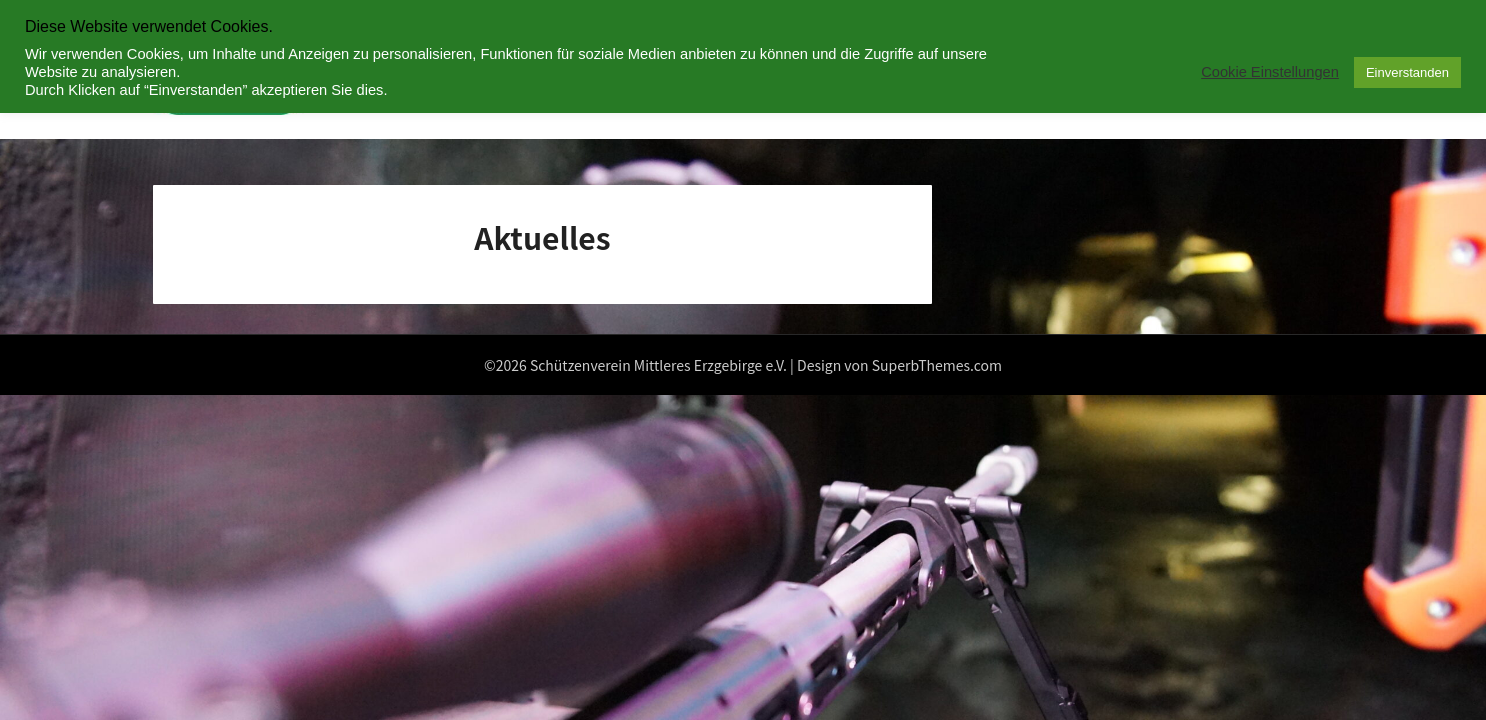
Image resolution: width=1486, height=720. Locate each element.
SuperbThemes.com (937, 365)
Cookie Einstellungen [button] (1270, 72)
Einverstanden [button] (1407, 72)
